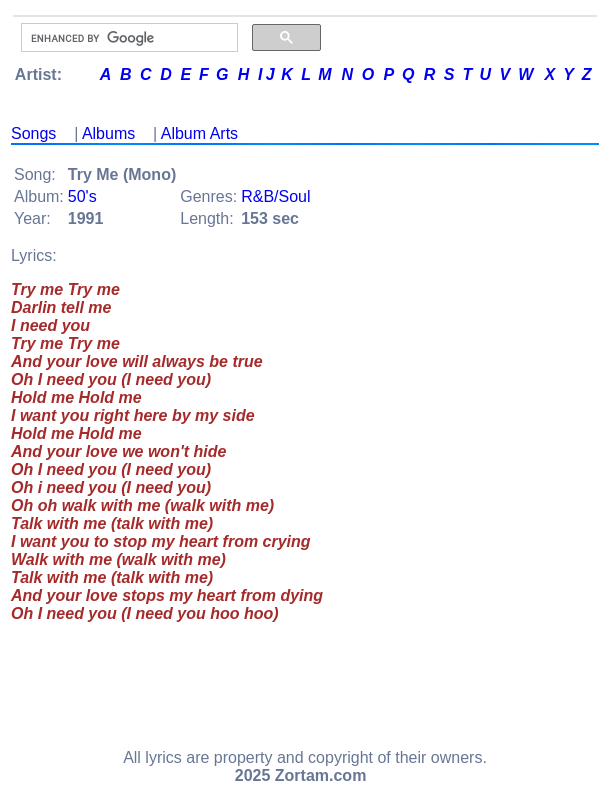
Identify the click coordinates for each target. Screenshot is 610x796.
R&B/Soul (275, 196)
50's (82, 196)
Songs (33, 133)
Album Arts (199, 133)
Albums (108, 133)
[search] (127, 38)
